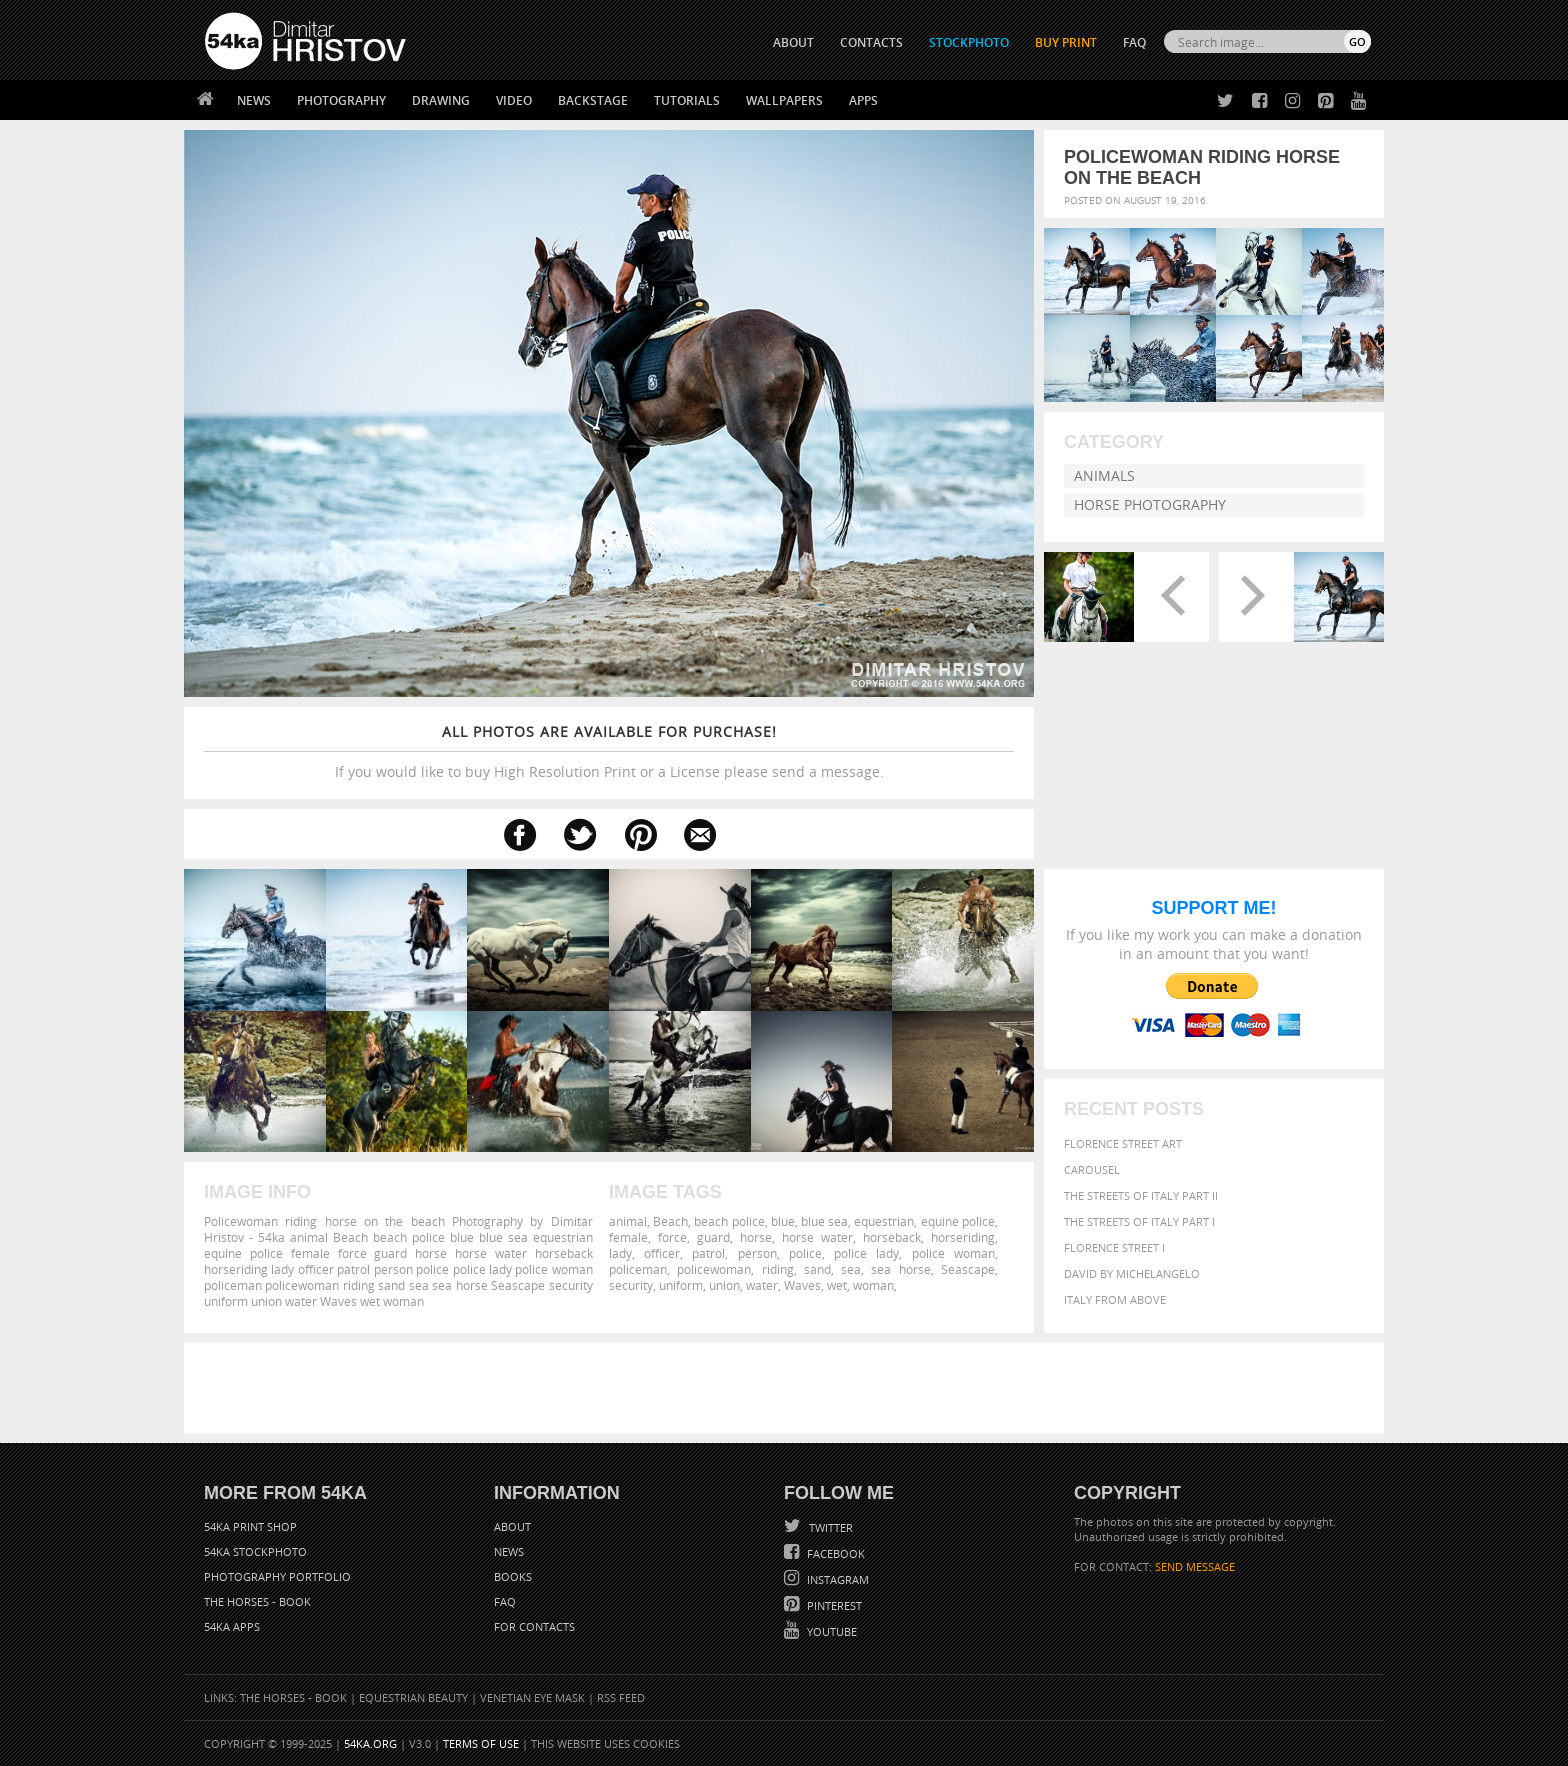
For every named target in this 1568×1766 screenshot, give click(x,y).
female (628, 1237)
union (724, 1285)
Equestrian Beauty (413, 1697)
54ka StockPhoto (255, 1551)
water (762, 1285)
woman (873, 1285)
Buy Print (1066, 42)
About (512, 1526)
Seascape (968, 1269)
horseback (892, 1237)
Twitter (829, 1527)
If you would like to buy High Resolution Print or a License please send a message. (609, 751)
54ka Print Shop (250, 1526)
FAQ (1134, 42)
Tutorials (687, 100)
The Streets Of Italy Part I (1139, 1221)
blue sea (824, 1221)
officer (662, 1253)
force (672, 1237)
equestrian (884, 1221)
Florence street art (1123, 1143)
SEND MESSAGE (1195, 1566)
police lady (866, 1253)
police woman (953, 1253)
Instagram (836, 1579)
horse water (817, 1237)
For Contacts (534, 1626)
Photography (341, 100)
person (757, 1253)
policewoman (714, 1269)
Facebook (834, 1553)
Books (513, 1576)
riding (778, 1269)
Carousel (1092, 1169)
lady (620, 1253)
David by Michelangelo (1132, 1273)
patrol (708, 1253)
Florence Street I (1114, 1247)
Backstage (593, 100)
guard (713, 1237)
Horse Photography (1150, 504)
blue (783, 1221)
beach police (729, 1221)
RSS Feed (621, 1697)
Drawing (441, 100)
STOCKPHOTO (969, 42)
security (631, 1285)
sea (851, 1269)
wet (837, 1285)
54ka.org (370, 1743)
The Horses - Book (257, 1601)
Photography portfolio (277, 1576)
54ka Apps (232, 1626)
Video (514, 100)
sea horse (900, 1269)
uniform (681, 1285)
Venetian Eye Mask (532, 1697)
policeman (638, 1269)
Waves (802, 1285)
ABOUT (793, 42)
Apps (863, 100)
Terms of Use (481, 1743)
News (254, 100)
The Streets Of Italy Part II (1141, 1195)
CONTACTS (871, 42)
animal (628, 1221)
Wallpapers (784, 100)
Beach (670, 1221)
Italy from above (1115, 1299)
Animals (1104, 475)
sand (817, 1269)
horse (756, 1237)
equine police (958, 1221)
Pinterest (833, 1605)
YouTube (830, 1631)
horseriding (963, 1237)
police (805, 1253)
